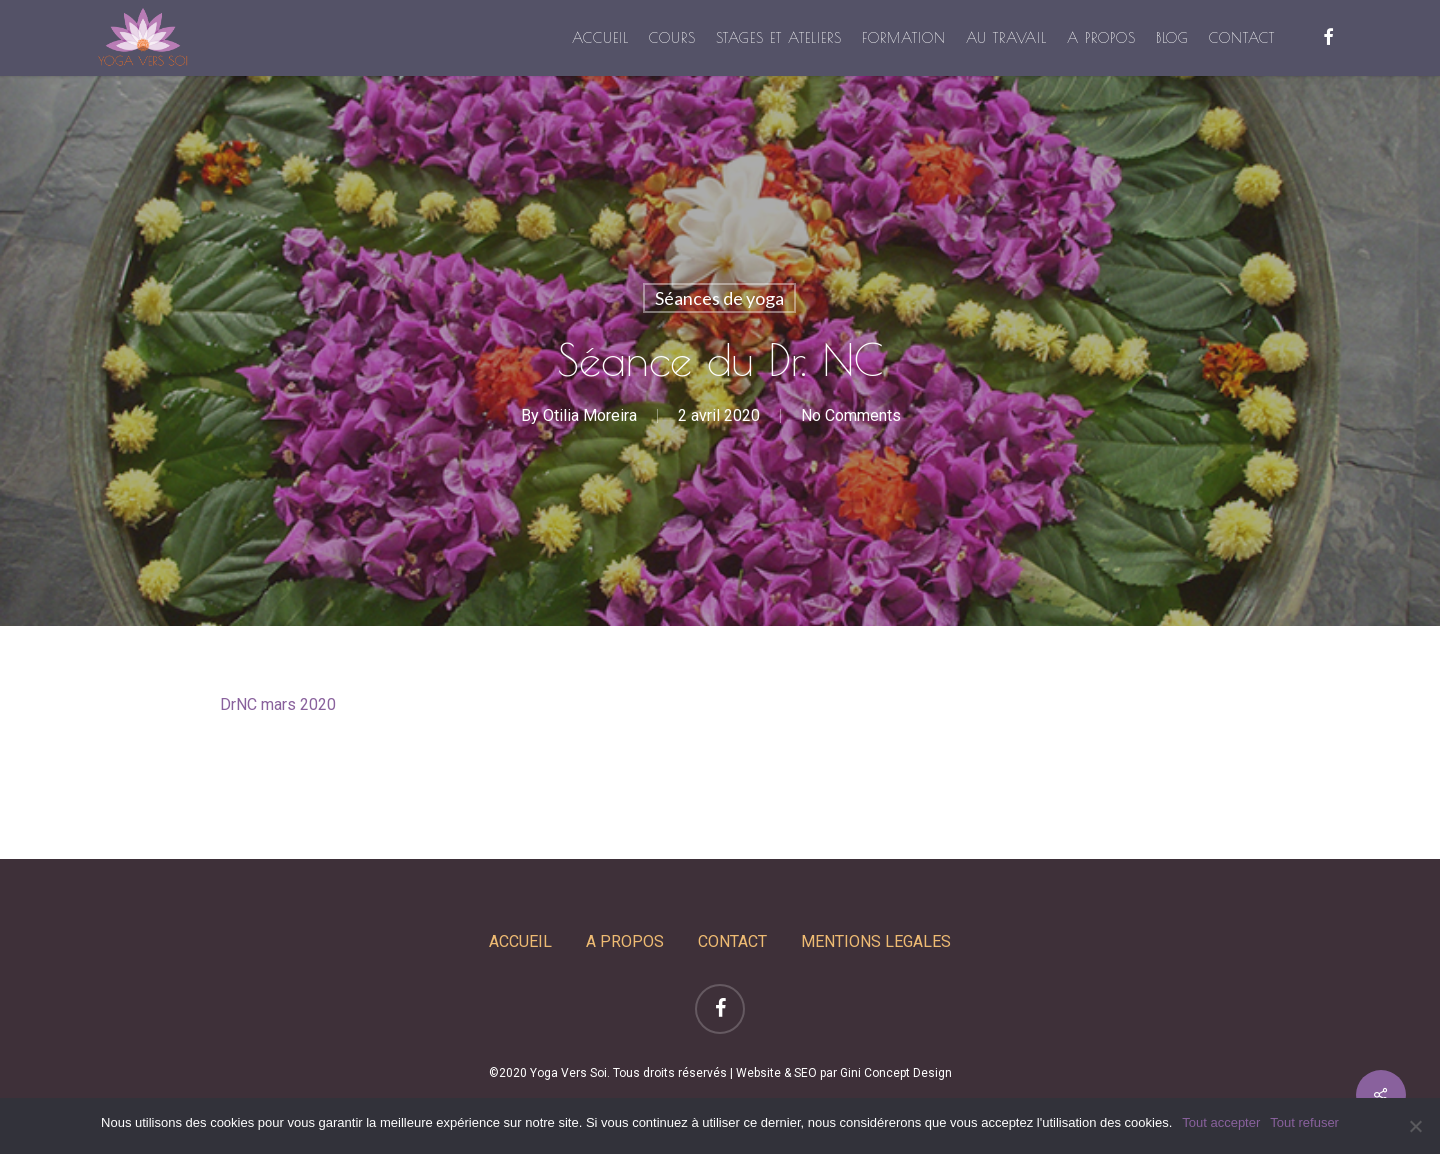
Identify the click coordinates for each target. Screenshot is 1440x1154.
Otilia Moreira (589, 415)
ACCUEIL (520, 941)
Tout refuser (1304, 1122)
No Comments (850, 415)
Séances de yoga (719, 298)
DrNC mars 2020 (278, 704)
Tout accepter (1221, 1122)
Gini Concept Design (896, 1073)
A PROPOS (625, 941)
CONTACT (732, 941)
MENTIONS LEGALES (876, 941)
